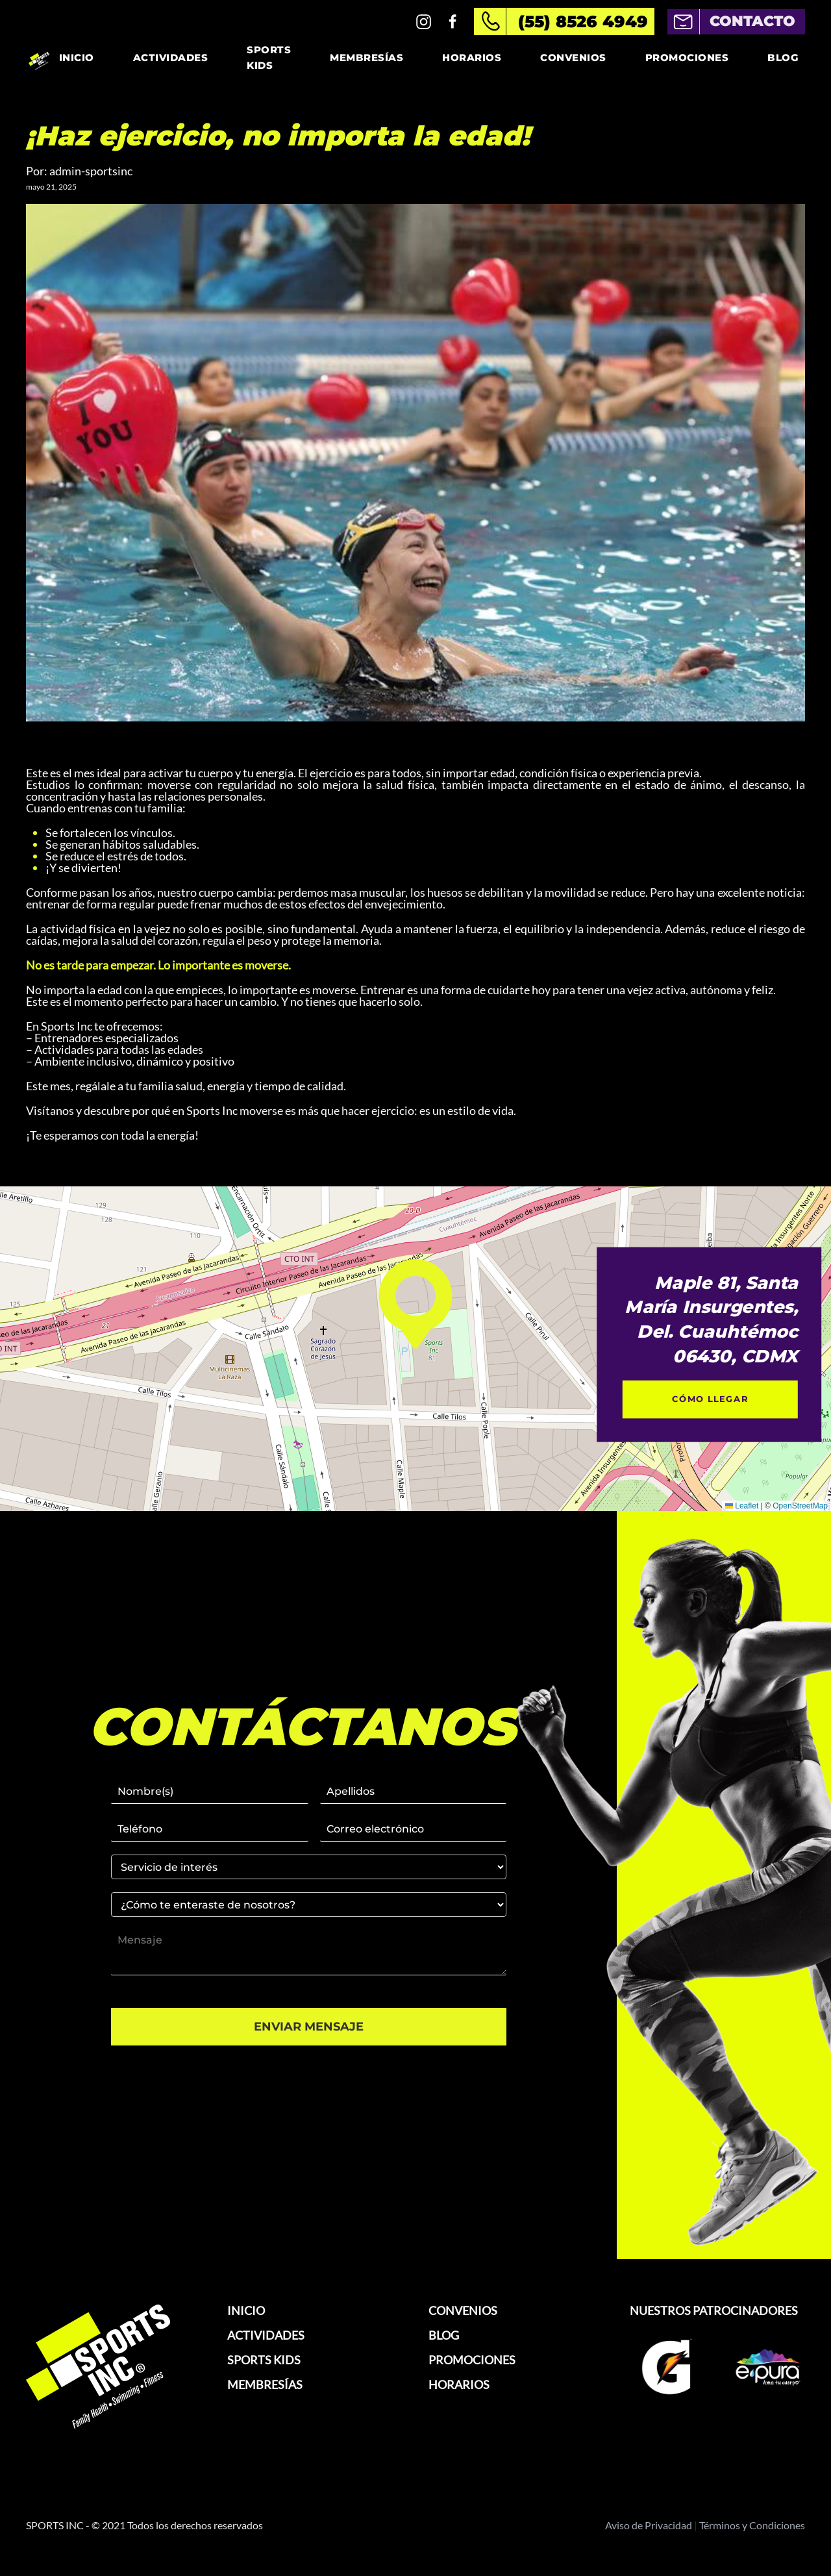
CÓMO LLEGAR (710, 1399)
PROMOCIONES (471, 2360)
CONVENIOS (462, 2310)
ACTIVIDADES (265, 2335)
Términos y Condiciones (752, 2525)
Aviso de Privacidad (648, 2525)
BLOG (443, 2335)
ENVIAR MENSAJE (309, 2027)
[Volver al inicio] (39, 58)
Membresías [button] (366, 57)
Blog (783, 57)
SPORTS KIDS (264, 2360)
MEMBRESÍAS (265, 2384)
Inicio (76, 57)
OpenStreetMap (800, 1505)
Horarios (471, 57)
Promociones (687, 57)
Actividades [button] (170, 57)
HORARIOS (459, 2384)
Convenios (573, 57)
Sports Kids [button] (269, 57)
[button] (415, 1304)
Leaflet (741, 1505)
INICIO (246, 2310)
